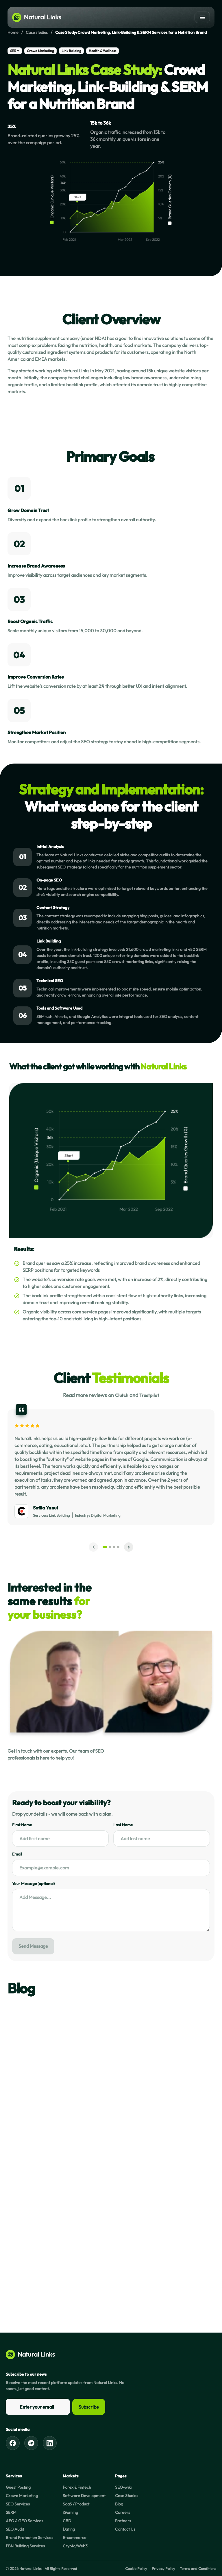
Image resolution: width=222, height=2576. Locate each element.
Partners (123, 2520)
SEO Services (18, 2504)
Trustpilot (149, 1395)
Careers (122, 2512)
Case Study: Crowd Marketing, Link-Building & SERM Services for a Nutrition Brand (130, 32)
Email (17, 1854)
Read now (30, 2133)
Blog (119, 2504)
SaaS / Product (76, 2504)
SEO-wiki (123, 2487)
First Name (22, 1824)
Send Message (33, 1946)
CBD (67, 2520)
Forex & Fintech (77, 2487)
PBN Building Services (25, 2546)
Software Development (84, 2495)
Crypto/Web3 (75, 2546)
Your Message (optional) (33, 1883)
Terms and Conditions (198, 2568)
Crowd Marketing (22, 2495)
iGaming (70, 2512)
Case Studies (126, 2495)
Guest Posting (18, 2487)
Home (13, 32)
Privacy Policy (163, 2568)
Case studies (37, 32)
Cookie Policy (136, 2568)
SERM (11, 2512)
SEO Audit (15, 2529)
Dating (69, 2529)
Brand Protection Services (29, 2537)
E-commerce (74, 2537)
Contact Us (125, 2529)
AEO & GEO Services (24, 2520)
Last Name (123, 1824)
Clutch (121, 1395)
